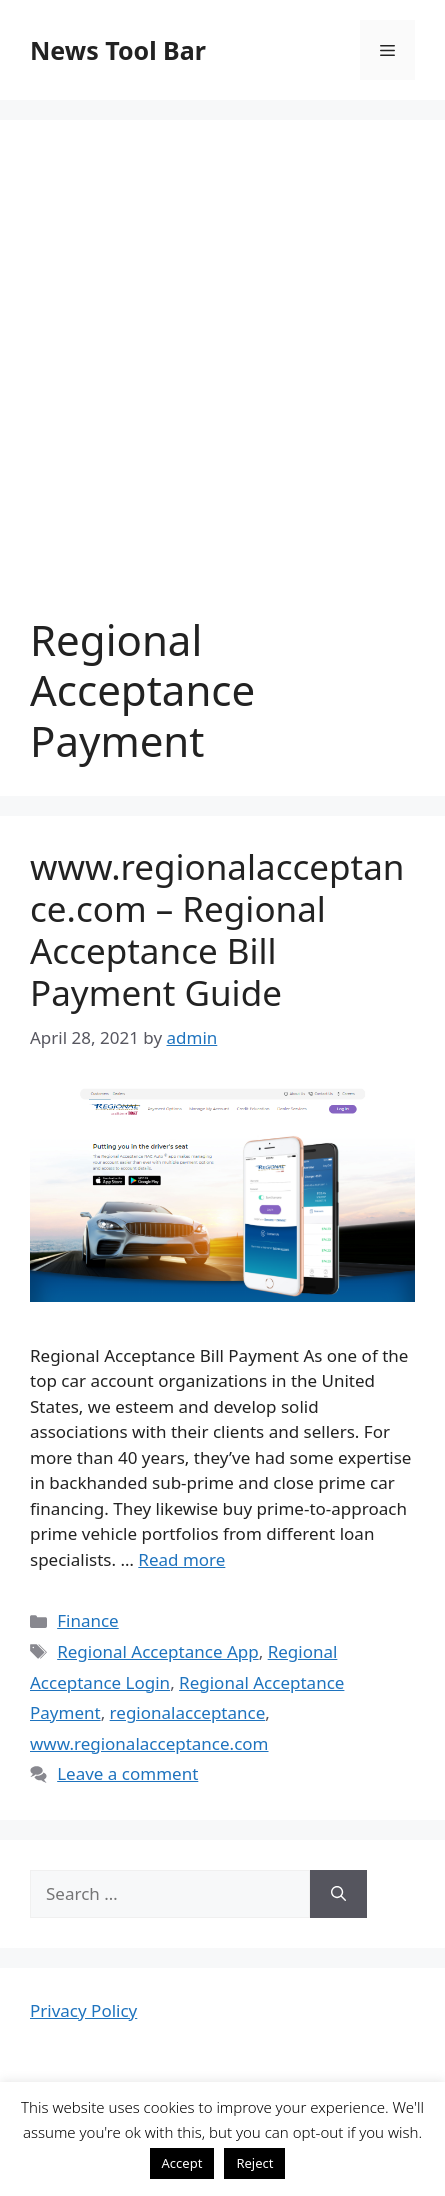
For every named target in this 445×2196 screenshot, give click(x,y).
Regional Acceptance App (157, 1651)
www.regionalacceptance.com (149, 1743)
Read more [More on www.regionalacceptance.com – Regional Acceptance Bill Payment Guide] (181, 1559)
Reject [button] (254, 2163)
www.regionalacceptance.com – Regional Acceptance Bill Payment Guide (217, 929)
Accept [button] (182, 2163)
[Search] (338, 1894)
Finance (88, 1620)
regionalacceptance (188, 1712)
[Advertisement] (222, 382)
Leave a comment (127, 1773)
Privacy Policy (83, 2010)
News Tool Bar (118, 50)
